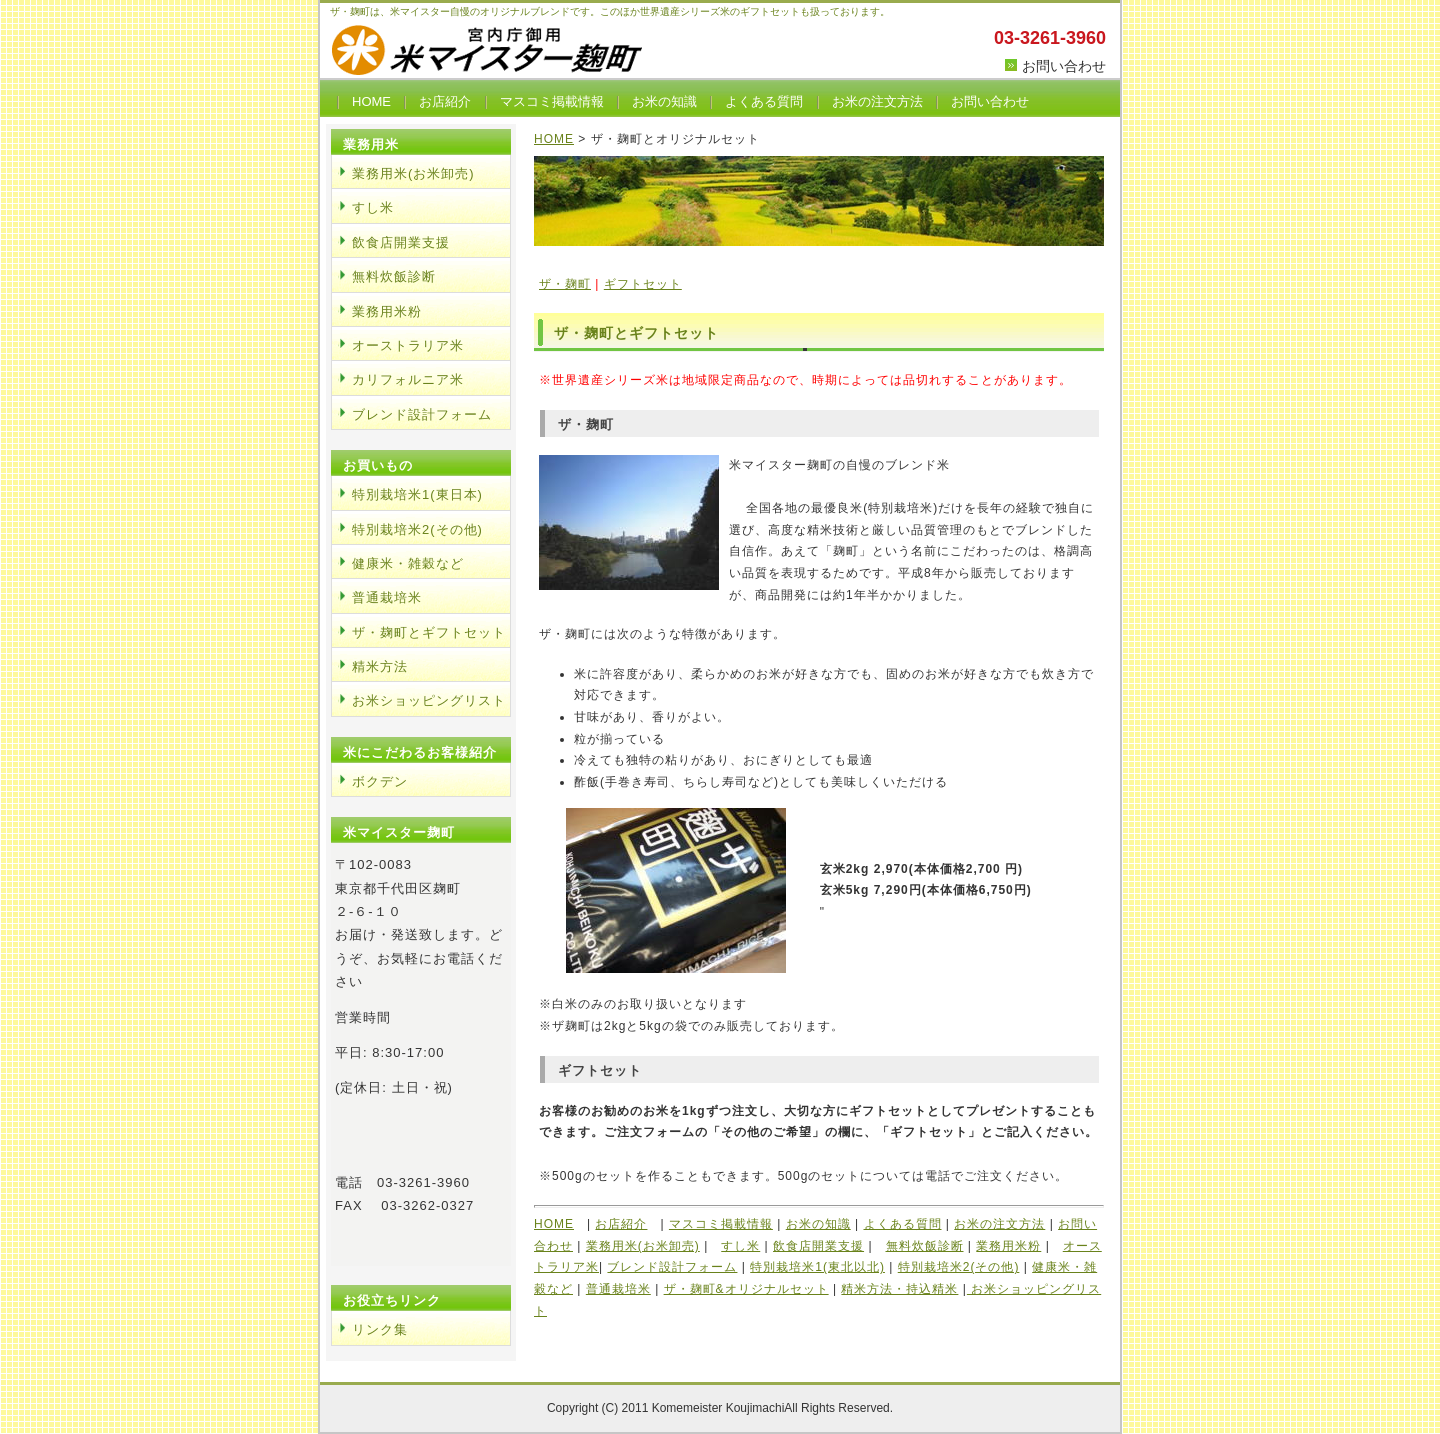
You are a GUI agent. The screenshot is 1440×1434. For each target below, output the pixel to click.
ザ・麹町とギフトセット (429, 632)
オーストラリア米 (408, 345)
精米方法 (380, 666)
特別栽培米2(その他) (959, 1267)
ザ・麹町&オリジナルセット (746, 1289)
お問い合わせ (1064, 66)
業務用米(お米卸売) (643, 1246)
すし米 (740, 1246)
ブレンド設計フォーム (672, 1267)
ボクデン (380, 781)
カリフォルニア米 (408, 379)
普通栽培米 (618, 1289)
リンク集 (380, 1329)
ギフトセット (643, 284)
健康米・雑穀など (408, 563)
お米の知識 (664, 101)
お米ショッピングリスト (429, 700)
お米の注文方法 (877, 101)
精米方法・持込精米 (899, 1289)
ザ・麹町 (565, 284)
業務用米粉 (1008, 1246)
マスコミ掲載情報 (552, 101)
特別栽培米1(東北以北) (817, 1267)
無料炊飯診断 (925, 1246)
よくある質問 (764, 101)
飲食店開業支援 (818, 1246)
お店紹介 (445, 101)
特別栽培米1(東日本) (417, 494)
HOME (371, 101)
